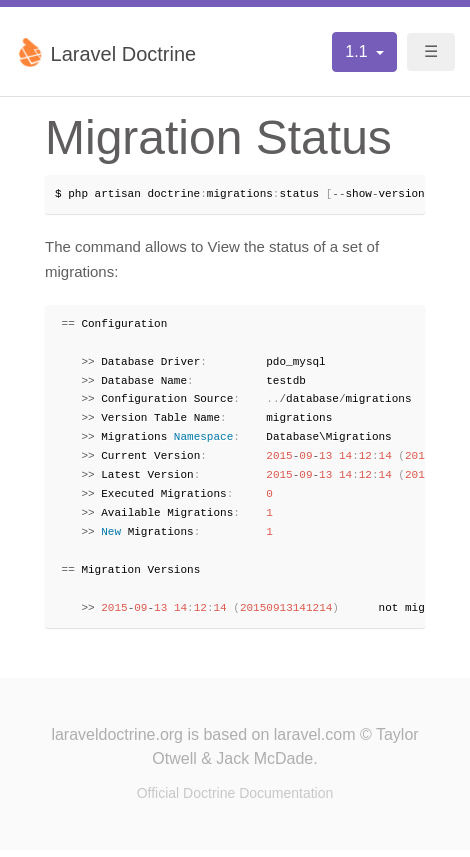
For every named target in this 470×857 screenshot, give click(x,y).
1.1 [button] (358, 51)
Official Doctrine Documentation (235, 800)
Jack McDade (264, 765)
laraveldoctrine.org (117, 741)
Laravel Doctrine (105, 52)
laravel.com (315, 741)
